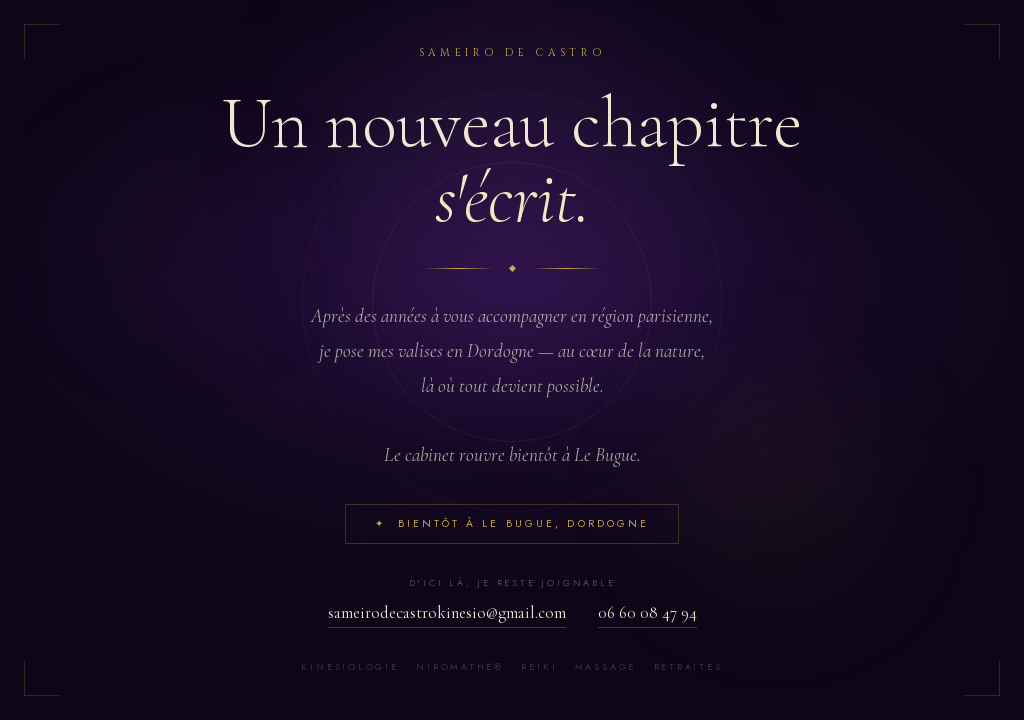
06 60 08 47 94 (647, 612)
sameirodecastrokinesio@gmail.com (447, 612)
